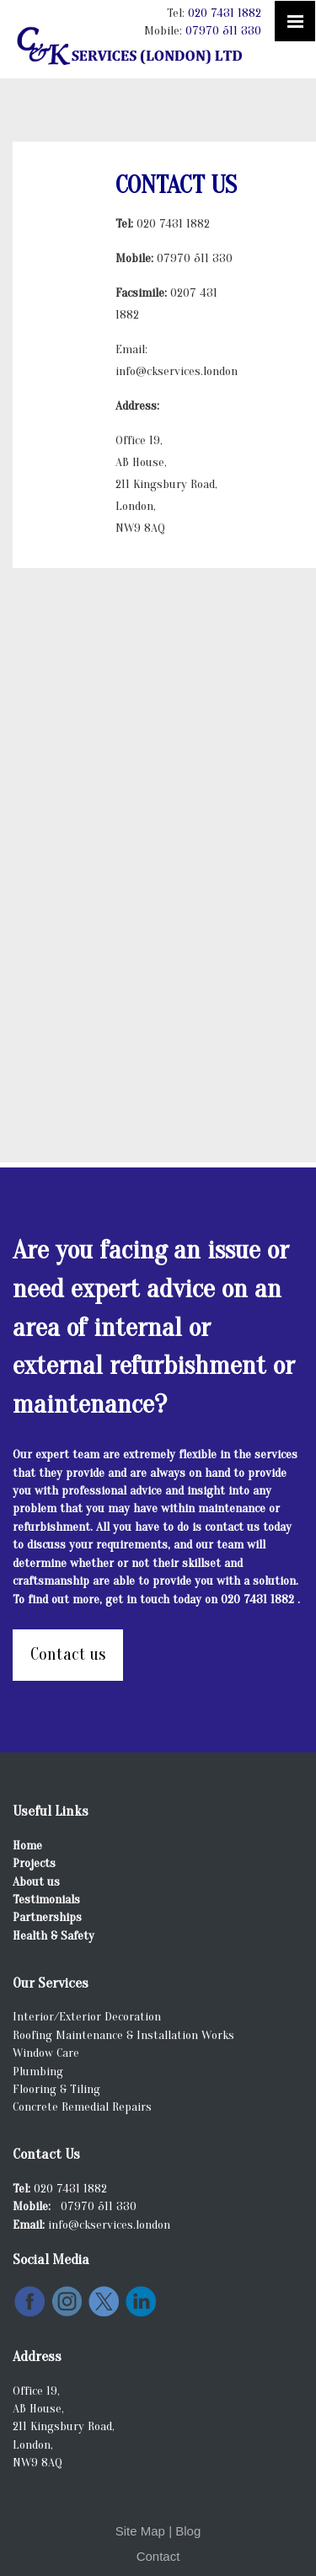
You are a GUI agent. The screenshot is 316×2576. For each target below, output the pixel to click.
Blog (188, 2531)
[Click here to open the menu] (295, 21)
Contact (158, 2556)
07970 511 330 (223, 31)
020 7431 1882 (224, 13)
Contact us (67, 1654)
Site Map (140, 2531)
